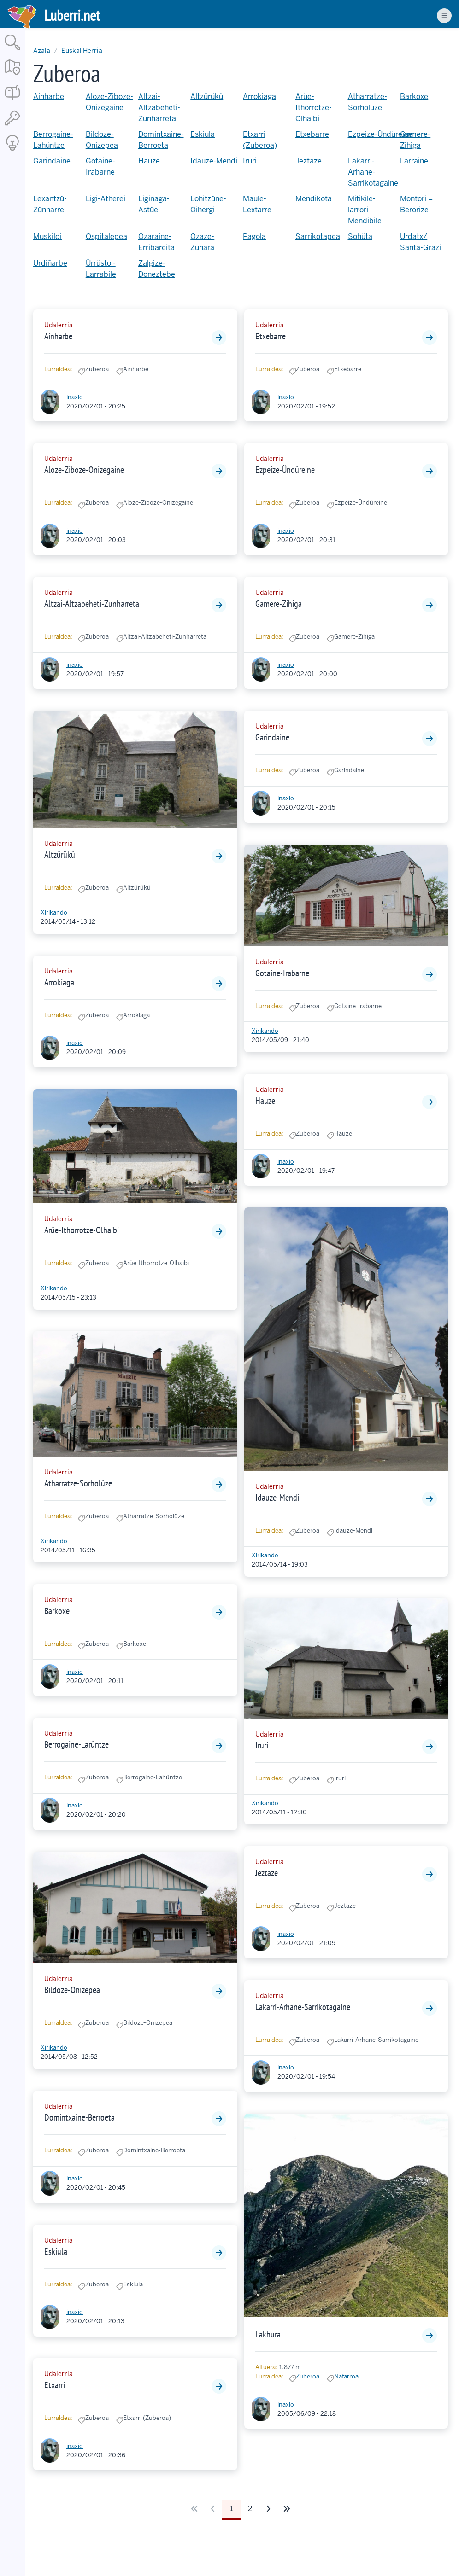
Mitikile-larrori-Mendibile (365, 210)
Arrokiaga (259, 96)
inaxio (74, 397)
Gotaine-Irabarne (282, 973)
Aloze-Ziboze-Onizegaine (84, 470)
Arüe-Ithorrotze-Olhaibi (313, 107)
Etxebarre (312, 134)
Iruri (250, 161)
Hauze (149, 161)
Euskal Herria (81, 51)
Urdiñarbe (50, 263)
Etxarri (54, 2385)
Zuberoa (307, 2376)
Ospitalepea (106, 236)
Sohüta (360, 236)
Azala (41, 51)
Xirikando (54, 912)
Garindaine (52, 161)
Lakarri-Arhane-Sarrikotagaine (373, 172)
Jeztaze (308, 161)
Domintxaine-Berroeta (79, 2117)
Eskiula (202, 134)
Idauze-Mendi (213, 161)
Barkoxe (414, 96)
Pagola (254, 236)
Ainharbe (48, 96)
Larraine (414, 161)
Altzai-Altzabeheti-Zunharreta (159, 107)
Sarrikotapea (317, 236)
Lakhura (268, 2334)
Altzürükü (206, 96)
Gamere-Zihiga (278, 604)
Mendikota (313, 199)
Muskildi (47, 236)
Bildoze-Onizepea (72, 1990)
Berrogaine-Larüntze (76, 1744)
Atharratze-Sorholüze (78, 1483)
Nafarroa (346, 2376)
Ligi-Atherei (105, 199)
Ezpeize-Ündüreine (380, 134)
